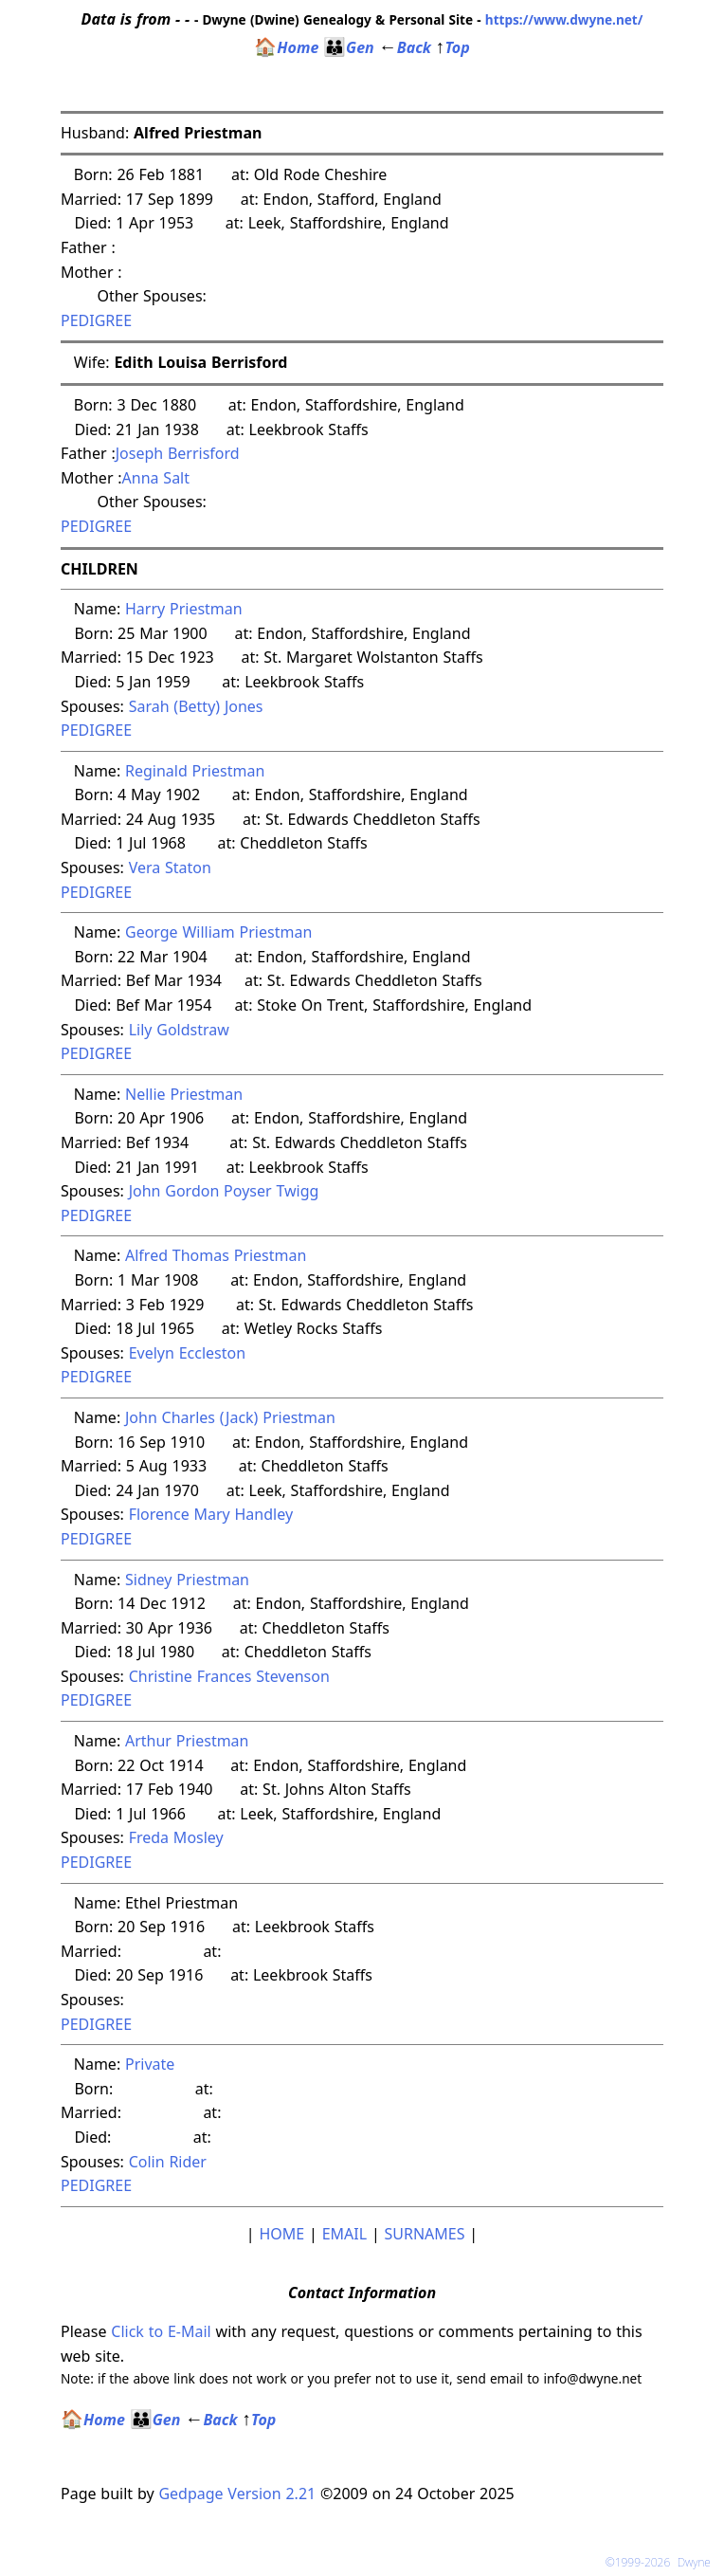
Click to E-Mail (160, 2331)
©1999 (662, 2562)
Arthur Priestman (187, 1740)
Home (286, 47)
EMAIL (344, 2233)
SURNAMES (425, 2233)
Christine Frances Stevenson (229, 1676)
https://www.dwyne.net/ (564, 19)
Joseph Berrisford (178, 453)
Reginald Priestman (194, 770)
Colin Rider (168, 2161)
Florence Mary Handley (211, 1514)
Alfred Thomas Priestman (215, 1255)
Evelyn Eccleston (187, 1353)
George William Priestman (218, 932)
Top (453, 47)
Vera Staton (170, 867)
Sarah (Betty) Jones (196, 706)
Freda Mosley (176, 1837)
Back (405, 47)
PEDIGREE (96, 320)
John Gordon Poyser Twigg (224, 1190)
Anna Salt (156, 477)
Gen (348, 47)
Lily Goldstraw (179, 1029)
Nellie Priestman (184, 1094)
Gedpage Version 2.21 (237, 2493)
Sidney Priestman (187, 1579)
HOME (281, 2233)
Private (152, 2064)
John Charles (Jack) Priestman (230, 1417)
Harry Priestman (184, 608)
